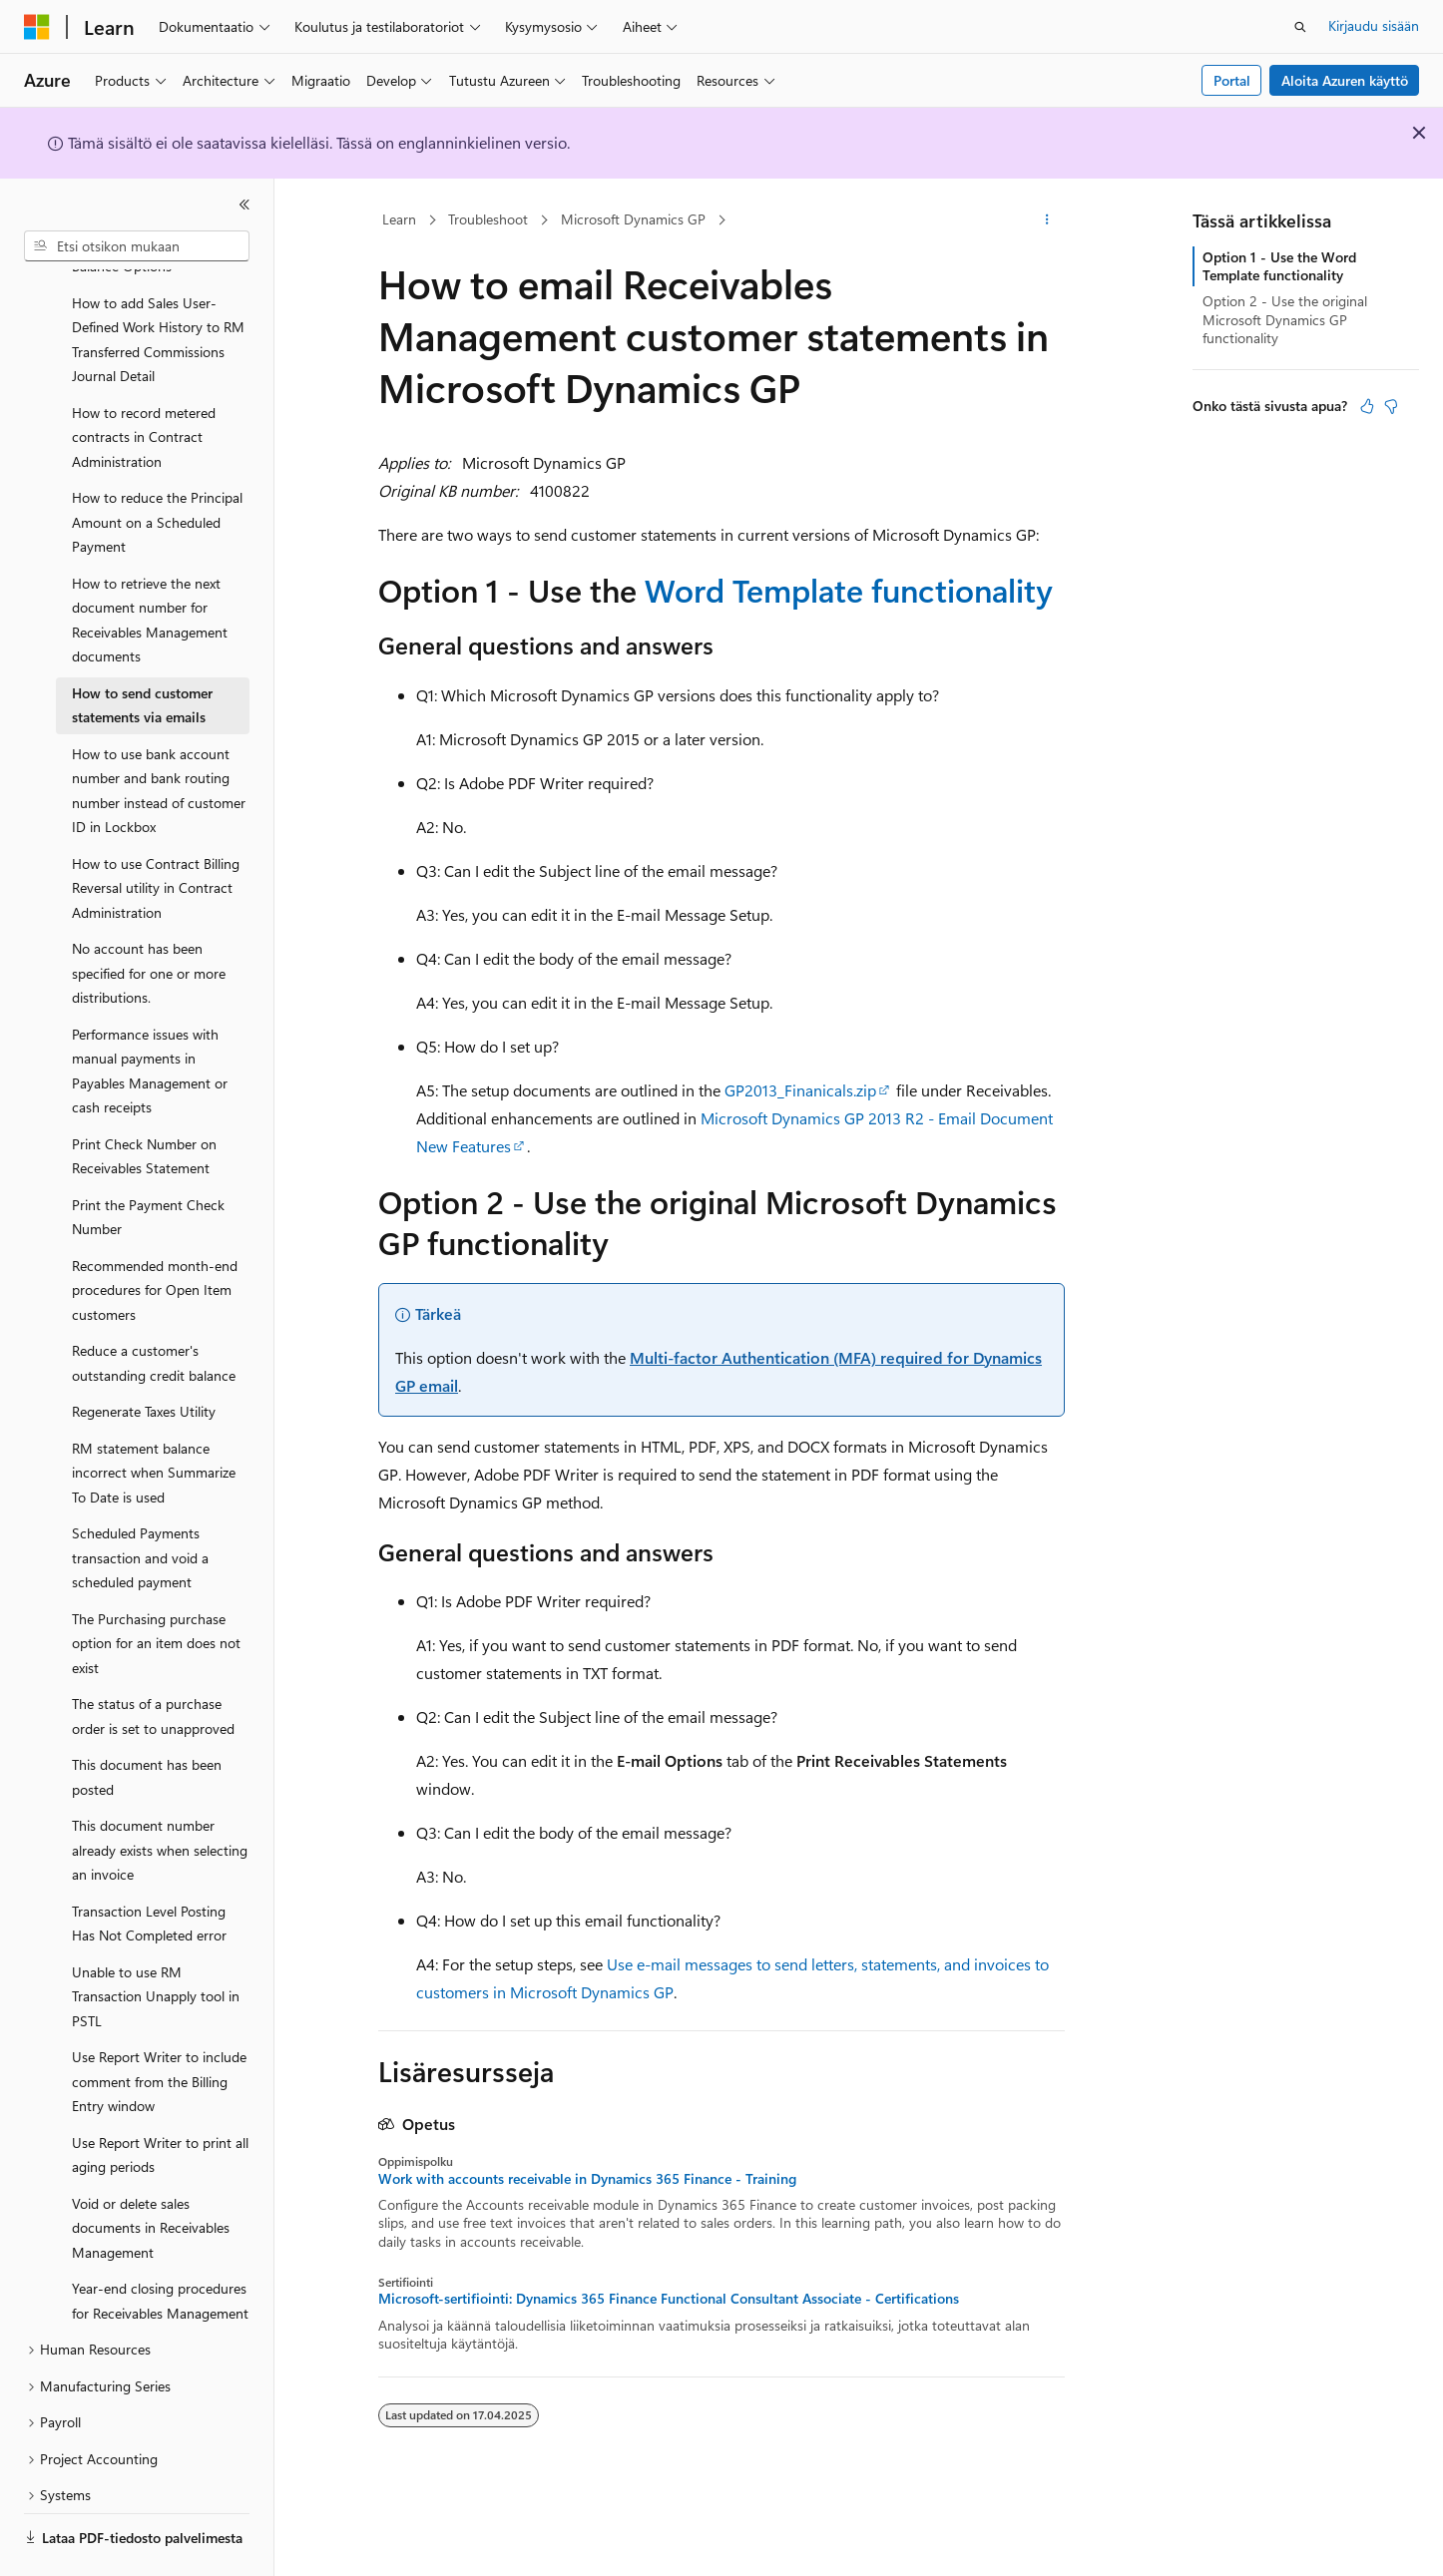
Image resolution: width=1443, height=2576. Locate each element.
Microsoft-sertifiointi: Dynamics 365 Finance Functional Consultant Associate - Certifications (668, 2299)
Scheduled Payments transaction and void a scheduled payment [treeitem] (140, 1502)
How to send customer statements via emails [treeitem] (142, 650)
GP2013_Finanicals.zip (800, 1089)
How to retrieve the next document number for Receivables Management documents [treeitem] (150, 565)
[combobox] (136, 246)
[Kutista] (244, 204)
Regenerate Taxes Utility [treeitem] (144, 1356)
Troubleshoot (488, 219)
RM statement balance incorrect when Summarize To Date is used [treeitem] (154, 1418)
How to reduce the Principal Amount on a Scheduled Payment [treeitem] (157, 467)
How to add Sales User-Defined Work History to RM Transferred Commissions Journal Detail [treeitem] (158, 284)
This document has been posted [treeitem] (147, 1722)
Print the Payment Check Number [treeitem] (148, 1162)
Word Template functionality (849, 589)
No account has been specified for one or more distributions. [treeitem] (149, 918)
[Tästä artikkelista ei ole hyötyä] (1391, 406)
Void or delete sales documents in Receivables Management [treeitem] (151, 2173)
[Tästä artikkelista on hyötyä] (1367, 406)
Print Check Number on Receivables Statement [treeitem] (144, 1101)
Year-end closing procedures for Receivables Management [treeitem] (160, 2246)
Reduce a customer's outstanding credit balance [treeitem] (154, 1308)
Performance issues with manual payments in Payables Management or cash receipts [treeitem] (150, 1016)
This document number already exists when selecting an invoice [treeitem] (159, 1795)
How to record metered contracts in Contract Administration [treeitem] (144, 382)
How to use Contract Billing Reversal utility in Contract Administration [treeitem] (156, 833)
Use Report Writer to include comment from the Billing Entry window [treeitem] (159, 2026)
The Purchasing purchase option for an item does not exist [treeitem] (156, 1588)
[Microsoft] (37, 27)
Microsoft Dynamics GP (633, 219)
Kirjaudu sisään (1373, 25)
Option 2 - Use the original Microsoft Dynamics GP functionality (1284, 318)
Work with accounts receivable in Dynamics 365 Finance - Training (587, 2179)
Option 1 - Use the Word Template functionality (1279, 265)
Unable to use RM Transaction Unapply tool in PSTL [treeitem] (156, 1941)
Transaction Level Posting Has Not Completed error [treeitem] (149, 1869)
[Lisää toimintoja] (1047, 220)
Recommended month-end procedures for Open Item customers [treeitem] (155, 1235)
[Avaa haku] (1300, 27)
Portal (1231, 80)
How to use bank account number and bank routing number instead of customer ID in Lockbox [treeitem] (158, 735)
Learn (399, 219)
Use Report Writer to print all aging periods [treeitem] (160, 2100)
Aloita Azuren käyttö (1344, 80)
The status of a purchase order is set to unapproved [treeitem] (153, 1661)
